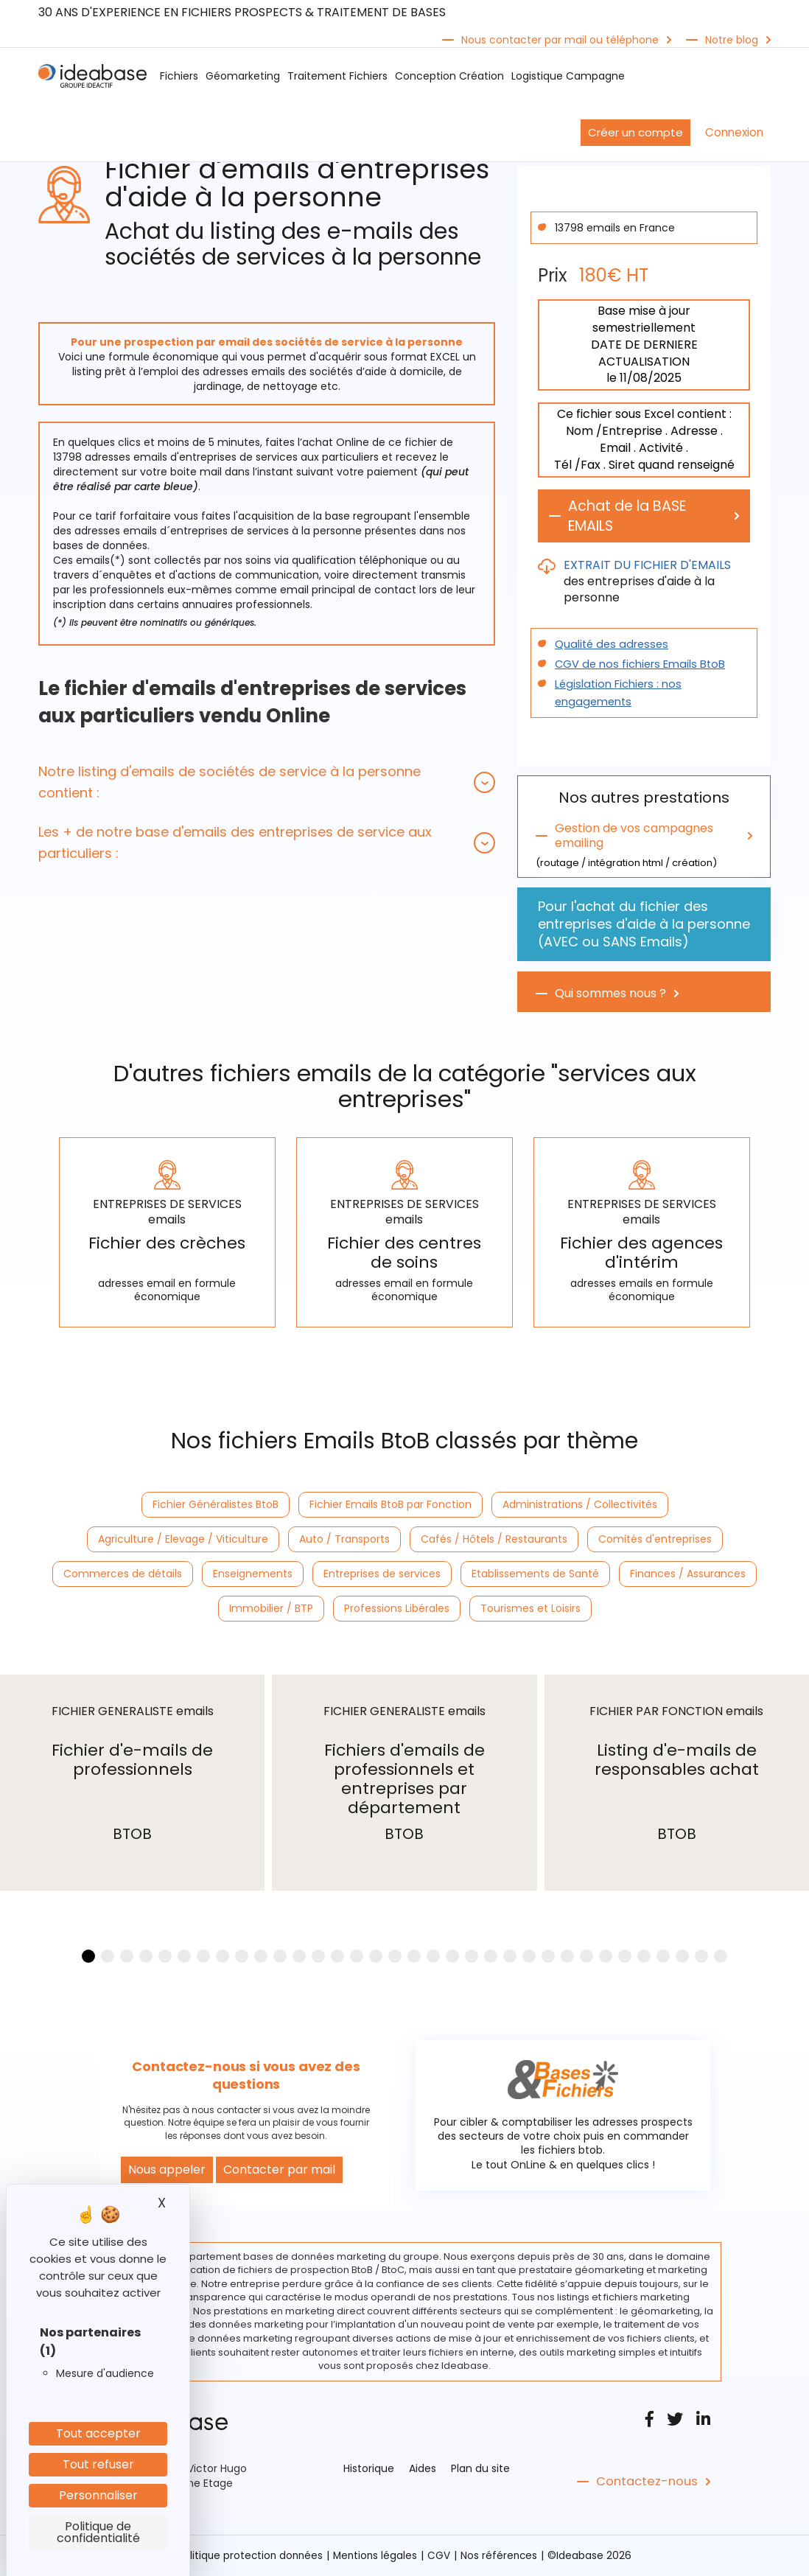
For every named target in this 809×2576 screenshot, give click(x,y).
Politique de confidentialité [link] (98, 2532)
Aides (422, 2469)
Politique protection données (248, 2556)
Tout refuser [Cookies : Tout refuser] (98, 2464)
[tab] (266, 782)
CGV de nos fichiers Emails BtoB (636, 665)
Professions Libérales (396, 1609)
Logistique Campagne (568, 76)
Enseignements (253, 1575)
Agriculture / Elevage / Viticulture (183, 1540)
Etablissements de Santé (535, 1575)
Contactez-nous (645, 2482)
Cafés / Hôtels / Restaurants (494, 1540)
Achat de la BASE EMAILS (630, 516)
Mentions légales (376, 2556)
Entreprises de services (382, 1575)
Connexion (734, 132)
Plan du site (480, 2469)
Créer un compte (635, 132)
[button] (266, 782)
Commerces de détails (122, 1575)
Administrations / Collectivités (579, 1505)
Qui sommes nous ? (610, 995)
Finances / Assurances (688, 1575)
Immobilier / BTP (271, 1609)
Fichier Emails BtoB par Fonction (390, 1505)
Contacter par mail (279, 2170)
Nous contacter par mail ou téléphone (560, 39)
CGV (441, 2556)
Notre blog (731, 39)
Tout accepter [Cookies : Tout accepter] (98, 2433)
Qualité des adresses (608, 645)
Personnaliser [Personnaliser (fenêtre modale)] (98, 2495)
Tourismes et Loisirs (530, 1609)
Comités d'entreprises (655, 1540)
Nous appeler (167, 2170)
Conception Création (449, 76)
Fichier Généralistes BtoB (216, 1505)
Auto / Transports (344, 1540)
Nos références (502, 2556)
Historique (368, 2469)
